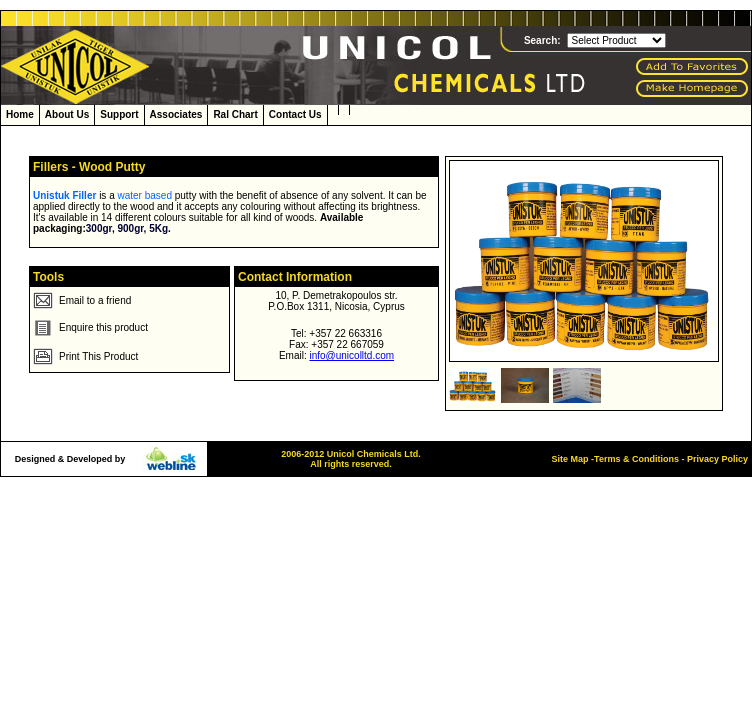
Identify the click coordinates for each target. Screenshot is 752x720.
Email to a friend (95, 300)
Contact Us (295, 114)
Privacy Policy (716, 459)
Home (20, 114)
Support (119, 114)
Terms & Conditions (636, 459)
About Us (67, 114)
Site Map (570, 459)
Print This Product (98, 356)
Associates (176, 114)
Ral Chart (235, 114)
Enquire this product (103, 327)
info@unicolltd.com (351, 355)
